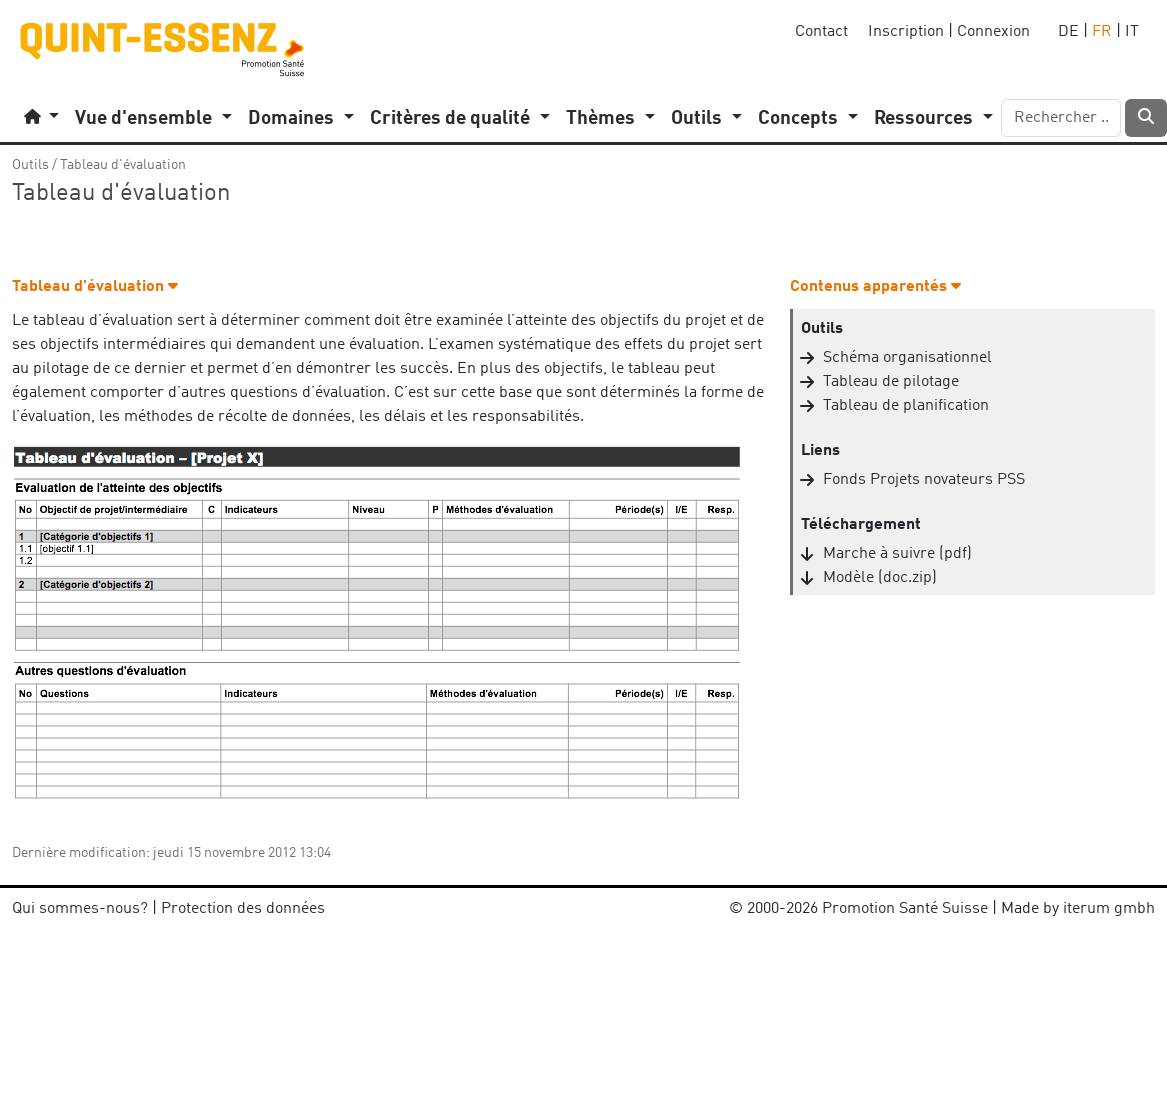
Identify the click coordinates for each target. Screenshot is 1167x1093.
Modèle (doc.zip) (880, 578)
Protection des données (243, 909)
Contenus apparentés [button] (875, 287)
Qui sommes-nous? (80, 909)
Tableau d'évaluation (123, 165)
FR (1102, 32)
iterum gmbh (1109, 909)
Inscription (906, 32)
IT (1132, 32)
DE (1068, 32)
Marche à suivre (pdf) (897, 554)
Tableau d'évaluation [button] (95, 287)
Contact (821, 32)
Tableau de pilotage (891, 382)
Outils (30, 165)
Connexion (993, 32)
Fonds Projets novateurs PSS (924, 480)
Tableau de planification (906, 406)
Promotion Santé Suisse (905, 909)
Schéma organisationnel (907, 358)
